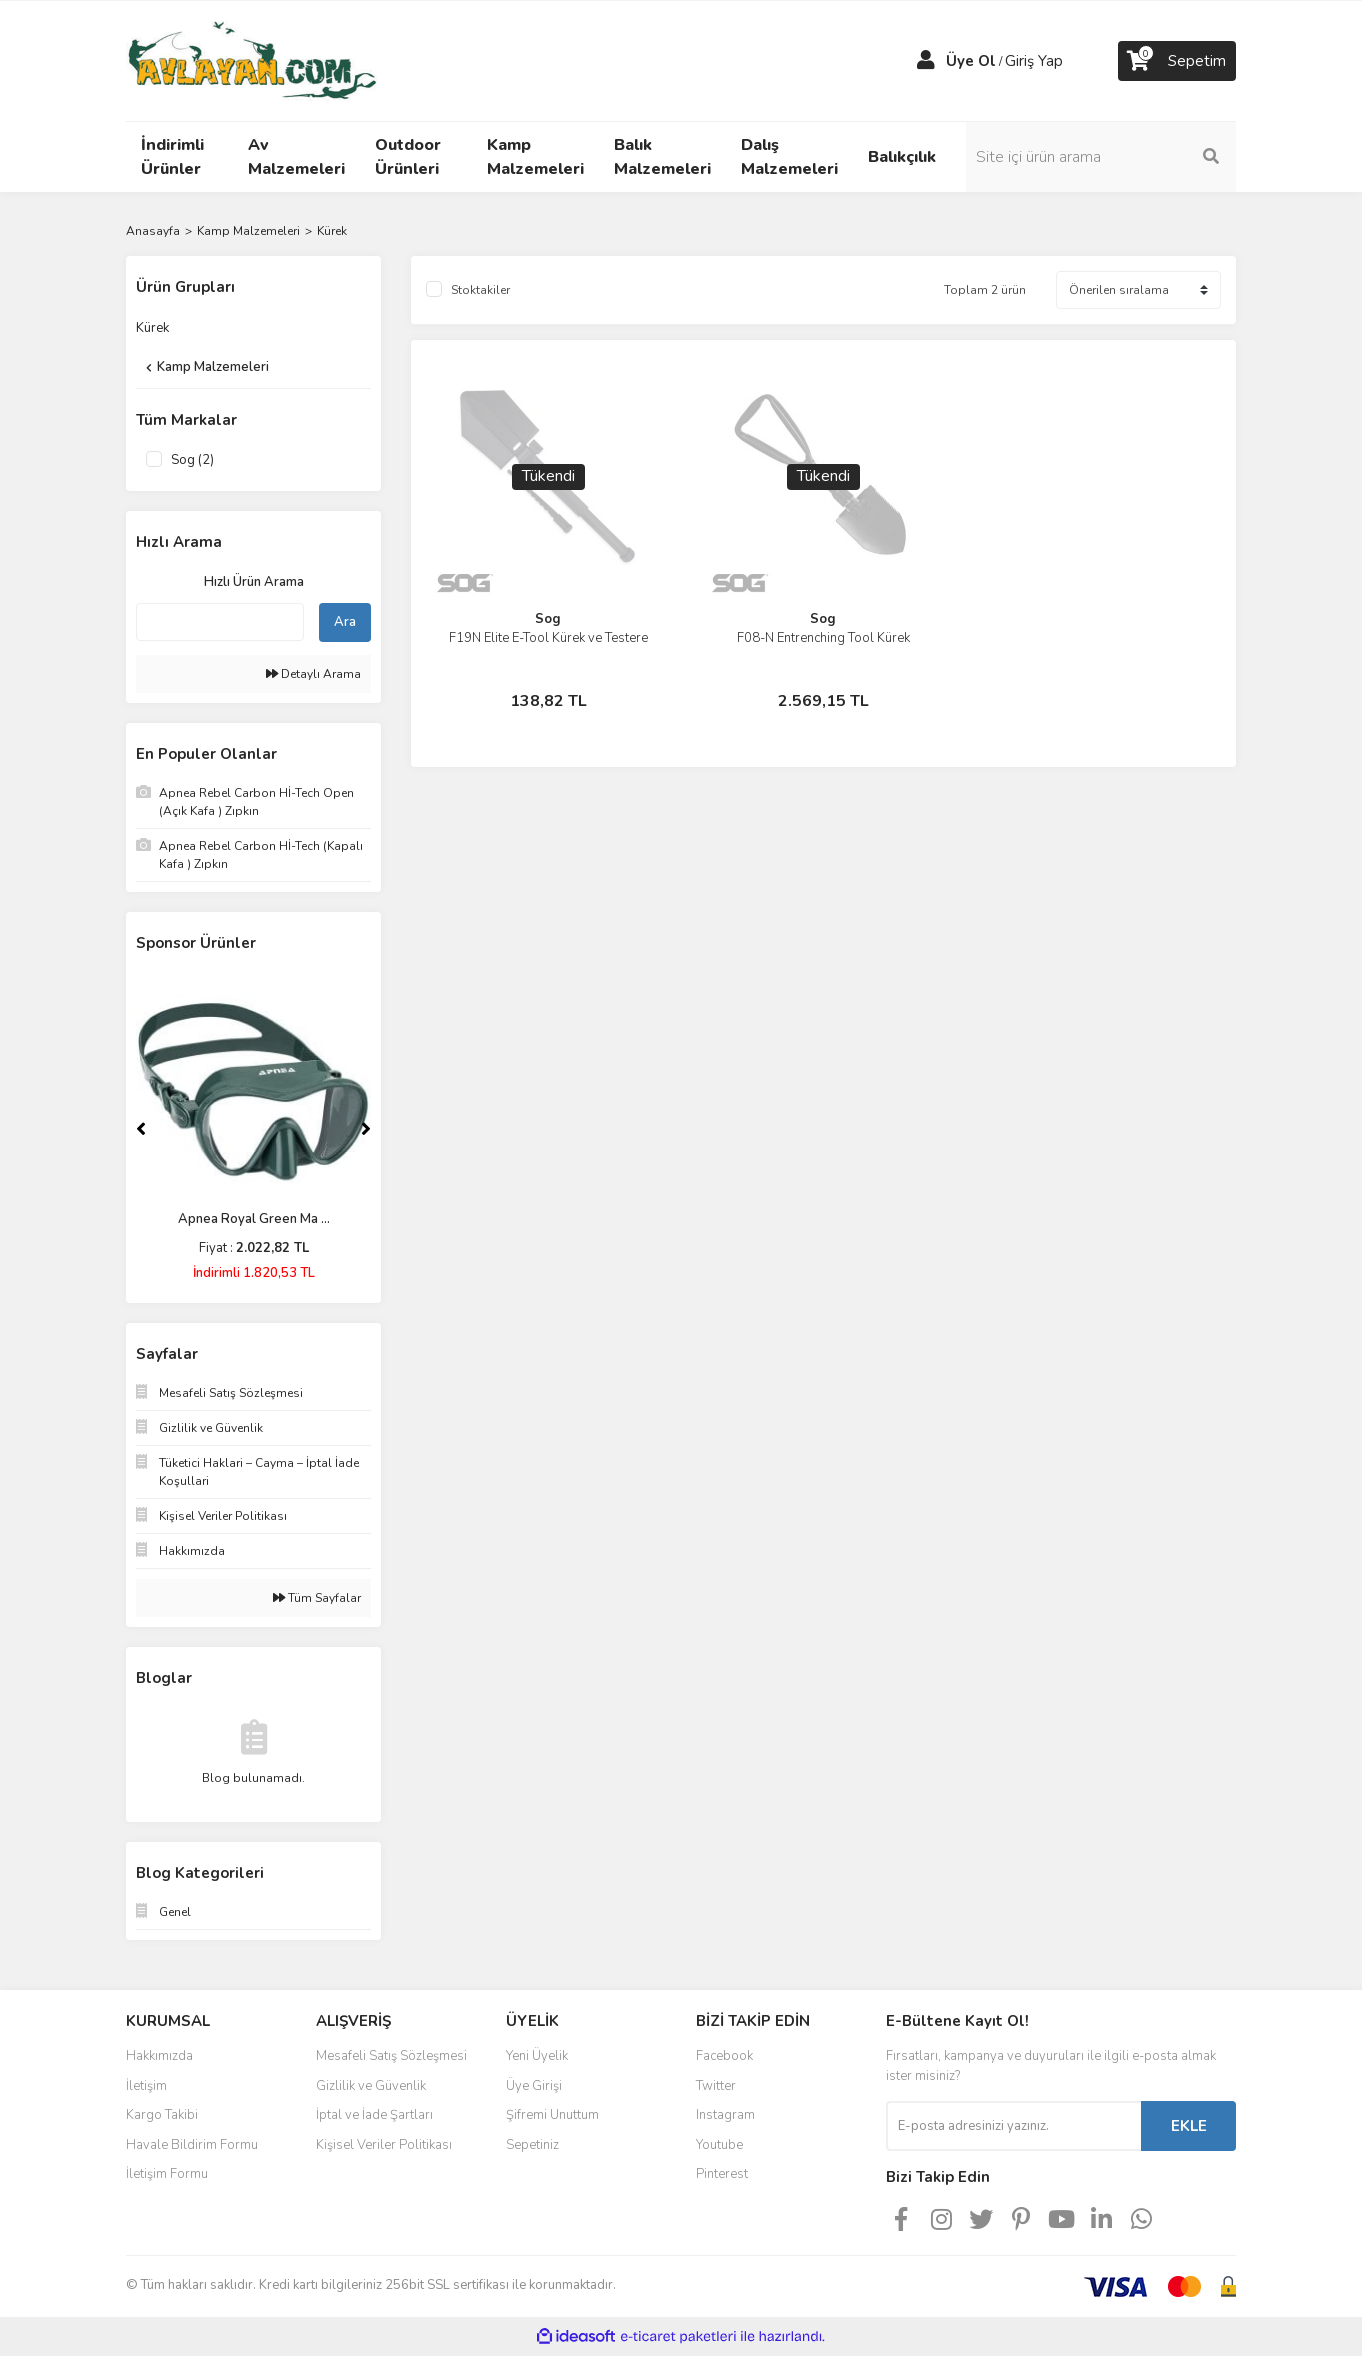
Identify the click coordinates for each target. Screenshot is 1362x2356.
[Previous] (141, 1129)
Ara (345, 622)
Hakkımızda (159, 2056)
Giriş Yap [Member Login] (1034, 61)
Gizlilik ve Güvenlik (371, 2086)
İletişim (146, 2086)
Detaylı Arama (313, 674)
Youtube (719, 2145)
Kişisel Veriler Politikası (384, 2145)
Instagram (725, 2115)
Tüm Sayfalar (317, 1598)
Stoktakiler (480, 290)
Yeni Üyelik (537, 2056)
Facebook (724, 2056)
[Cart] (1177, 61)
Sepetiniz (532, 2145)
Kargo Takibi (162, 2115)
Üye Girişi (534, 2086)
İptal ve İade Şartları (374, 2115)
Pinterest (722, 2174)
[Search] (1101, 157)
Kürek (332, 231)
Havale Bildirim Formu (192, 2145)
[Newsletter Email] (1013, 2126)
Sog (548, 619)
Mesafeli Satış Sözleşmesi (391, 2056)
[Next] (366, 1129)
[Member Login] (926, 61)
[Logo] (251, 60)
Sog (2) (192, 460)
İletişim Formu (167, 2174)
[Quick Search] (220, 622)
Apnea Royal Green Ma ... (254, 1219)
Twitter (716, 2086)
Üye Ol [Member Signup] (971, 61)
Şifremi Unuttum (552, 2115)
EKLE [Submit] (1189, 2126)
